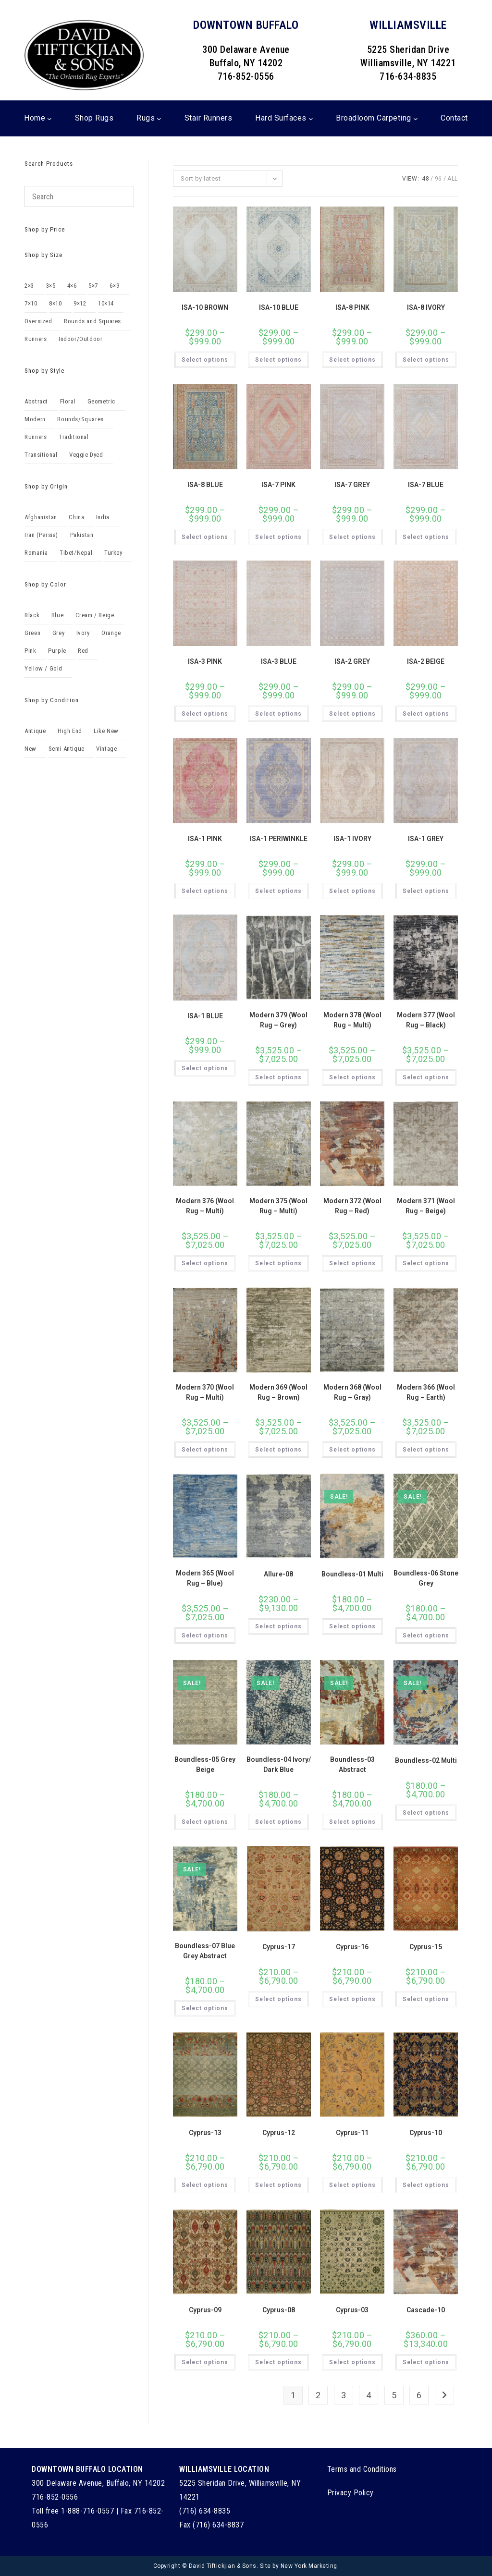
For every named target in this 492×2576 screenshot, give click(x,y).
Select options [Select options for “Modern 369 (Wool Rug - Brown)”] (278, 1449)
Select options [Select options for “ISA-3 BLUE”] (278, 713)
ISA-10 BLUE (278, 307)
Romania (36, 552)
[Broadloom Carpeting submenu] (415, 118)
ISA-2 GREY (352, 661)
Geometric (101, 401)
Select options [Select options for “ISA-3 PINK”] (205, 713)
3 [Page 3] (343, 2395)
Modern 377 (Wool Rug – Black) (426, 1020)
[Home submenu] (49, 118)
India (103, 517)
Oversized (38, 321)
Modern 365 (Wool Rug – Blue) (205, 1578)
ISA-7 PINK (278, 484)
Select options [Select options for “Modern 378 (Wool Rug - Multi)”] (352, 1077)
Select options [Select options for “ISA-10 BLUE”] (278, 359)
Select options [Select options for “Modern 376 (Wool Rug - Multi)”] (205, 1263)
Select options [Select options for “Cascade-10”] (426, 2362)
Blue (57, 615)
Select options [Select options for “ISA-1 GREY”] (426, 891)
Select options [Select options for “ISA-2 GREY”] (352, 713)
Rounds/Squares (80, 419)
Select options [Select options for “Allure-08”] (278, 1626)
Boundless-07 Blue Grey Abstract (205, 1951)
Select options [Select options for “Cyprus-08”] (278, 2362)
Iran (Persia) (41, 534)
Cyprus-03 (352, 2310)
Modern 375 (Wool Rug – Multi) (278, 1206)
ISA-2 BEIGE (425, 661)
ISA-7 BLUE (425, 484)
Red (83, 650)
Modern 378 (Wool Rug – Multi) (352, 1020)
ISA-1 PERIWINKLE (279, 838)
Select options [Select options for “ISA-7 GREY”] (352, 537)
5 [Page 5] (394, 2395)
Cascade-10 (425, 2310)
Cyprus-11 (352, 2132)
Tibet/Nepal (76, 552)
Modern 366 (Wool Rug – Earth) (426, 1392)
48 (425, 178)
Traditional (74, 436)
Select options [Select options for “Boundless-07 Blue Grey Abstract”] (205, 2008)
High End (70, 730)
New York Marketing (309, 2566)
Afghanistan (41, 517)
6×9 (114, 285)
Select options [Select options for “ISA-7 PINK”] (278, 537)
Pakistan (82, 534)
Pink (30, 650)
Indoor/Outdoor (80, 338)
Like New (106, 730)
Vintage (106, 748)
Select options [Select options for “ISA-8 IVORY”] (426, 359)
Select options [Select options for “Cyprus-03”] (352, 2362)
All (452, 178)
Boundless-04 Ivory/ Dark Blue (278, 1764)
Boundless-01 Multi (352, 1574)
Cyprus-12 (278, 2132)
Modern (35, 419)
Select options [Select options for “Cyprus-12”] (278, 2185)
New (31, 748)
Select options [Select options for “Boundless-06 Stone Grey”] (426, 1635)
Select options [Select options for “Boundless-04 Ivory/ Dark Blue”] (278, 1822)
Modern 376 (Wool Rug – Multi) (205, 1206)
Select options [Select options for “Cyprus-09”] (205, 2362)
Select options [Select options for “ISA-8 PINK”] (352, 359)
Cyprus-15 (425, 1947)
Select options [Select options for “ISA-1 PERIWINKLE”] (278, 891)
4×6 (72, 285)
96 (438, 178)
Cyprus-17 (278, 1947)
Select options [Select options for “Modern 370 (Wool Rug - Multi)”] (205, 1449)
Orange (111, 632)
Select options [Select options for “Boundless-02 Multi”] (426, 1812)
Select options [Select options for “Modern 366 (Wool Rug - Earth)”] (426, 1449)
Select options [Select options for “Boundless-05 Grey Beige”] (205, 1822)
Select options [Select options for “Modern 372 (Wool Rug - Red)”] (352, 1263)
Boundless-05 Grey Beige (204, 1764)
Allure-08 (278, 1574)
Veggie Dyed (86, 454)
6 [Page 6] (419, 2395)
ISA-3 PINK (205, 661)
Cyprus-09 (205, 2310)
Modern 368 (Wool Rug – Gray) (352, 1392)
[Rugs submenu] (159, 118)
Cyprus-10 (425, 2132)
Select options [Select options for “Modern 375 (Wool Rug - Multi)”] (278, 1263)
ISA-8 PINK (352, 307)
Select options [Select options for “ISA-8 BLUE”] (205, 537)
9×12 (80, 303)
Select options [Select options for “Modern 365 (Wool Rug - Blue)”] (205, 1635)
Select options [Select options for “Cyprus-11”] (352, 2185)
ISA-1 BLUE (205, 1016)
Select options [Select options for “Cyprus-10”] (426, 2185)
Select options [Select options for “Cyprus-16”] (352, 1999)
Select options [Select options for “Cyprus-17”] (278, 1999)
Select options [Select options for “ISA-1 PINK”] (205, 891)
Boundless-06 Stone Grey (426, 1578)
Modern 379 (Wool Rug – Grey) (278, 1020)
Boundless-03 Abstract (352, 1764)
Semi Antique (67, 748)
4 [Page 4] (368, 2395)
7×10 (31, 303)
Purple (57, 650)
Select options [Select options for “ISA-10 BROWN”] (205, 359)
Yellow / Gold (43, 668)
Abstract (36, 401)
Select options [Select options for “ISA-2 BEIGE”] (426, 713)
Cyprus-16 (352, 1947)
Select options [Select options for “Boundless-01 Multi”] (352, 1626)
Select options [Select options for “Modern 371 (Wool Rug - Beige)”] (426, 1263)
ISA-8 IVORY (426, 307)
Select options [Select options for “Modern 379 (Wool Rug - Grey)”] (278, 1077)
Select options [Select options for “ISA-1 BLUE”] (205, 1068)
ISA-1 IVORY (352, 838)
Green (32, 632)
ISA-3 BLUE (278, 661)
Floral (68, 401)
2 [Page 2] (318, 2395)
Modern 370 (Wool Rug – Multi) (205, 1392)
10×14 (106, 303)
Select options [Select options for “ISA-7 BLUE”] (426, 537)
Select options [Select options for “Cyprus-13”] (205, 2185)
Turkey (113, 552)
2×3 (29, 285)
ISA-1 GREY (425, 838)
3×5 (51, 285)
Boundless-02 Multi (426, 1760)
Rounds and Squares (92, 321)
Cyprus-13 (205, 2132)
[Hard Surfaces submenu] (310, 118)
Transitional (41, 454)
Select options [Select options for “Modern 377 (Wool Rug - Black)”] (426, 1077)
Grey (58, 632)
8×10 (55, 303)
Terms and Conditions (362, 2469)
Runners (36, 338)
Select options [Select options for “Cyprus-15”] (426, 1999)
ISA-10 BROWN (205, 307)
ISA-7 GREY (352, 484)
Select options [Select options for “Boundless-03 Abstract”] (352, 1822)
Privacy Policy (350, 2492)
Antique (35, 730)
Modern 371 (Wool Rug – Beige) (426, 1206)
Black (32, 615)
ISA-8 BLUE (205, 484)
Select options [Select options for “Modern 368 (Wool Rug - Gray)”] (352, 1449)
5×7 (93, 285)
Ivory (83, 632)
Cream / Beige (94, 615)
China (76, 517)
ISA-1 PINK (205, 838)
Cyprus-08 (278, 2310)
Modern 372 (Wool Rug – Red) (352, 1206)
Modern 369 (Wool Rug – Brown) (278, 1392)
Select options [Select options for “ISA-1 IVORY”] (352, 891)
